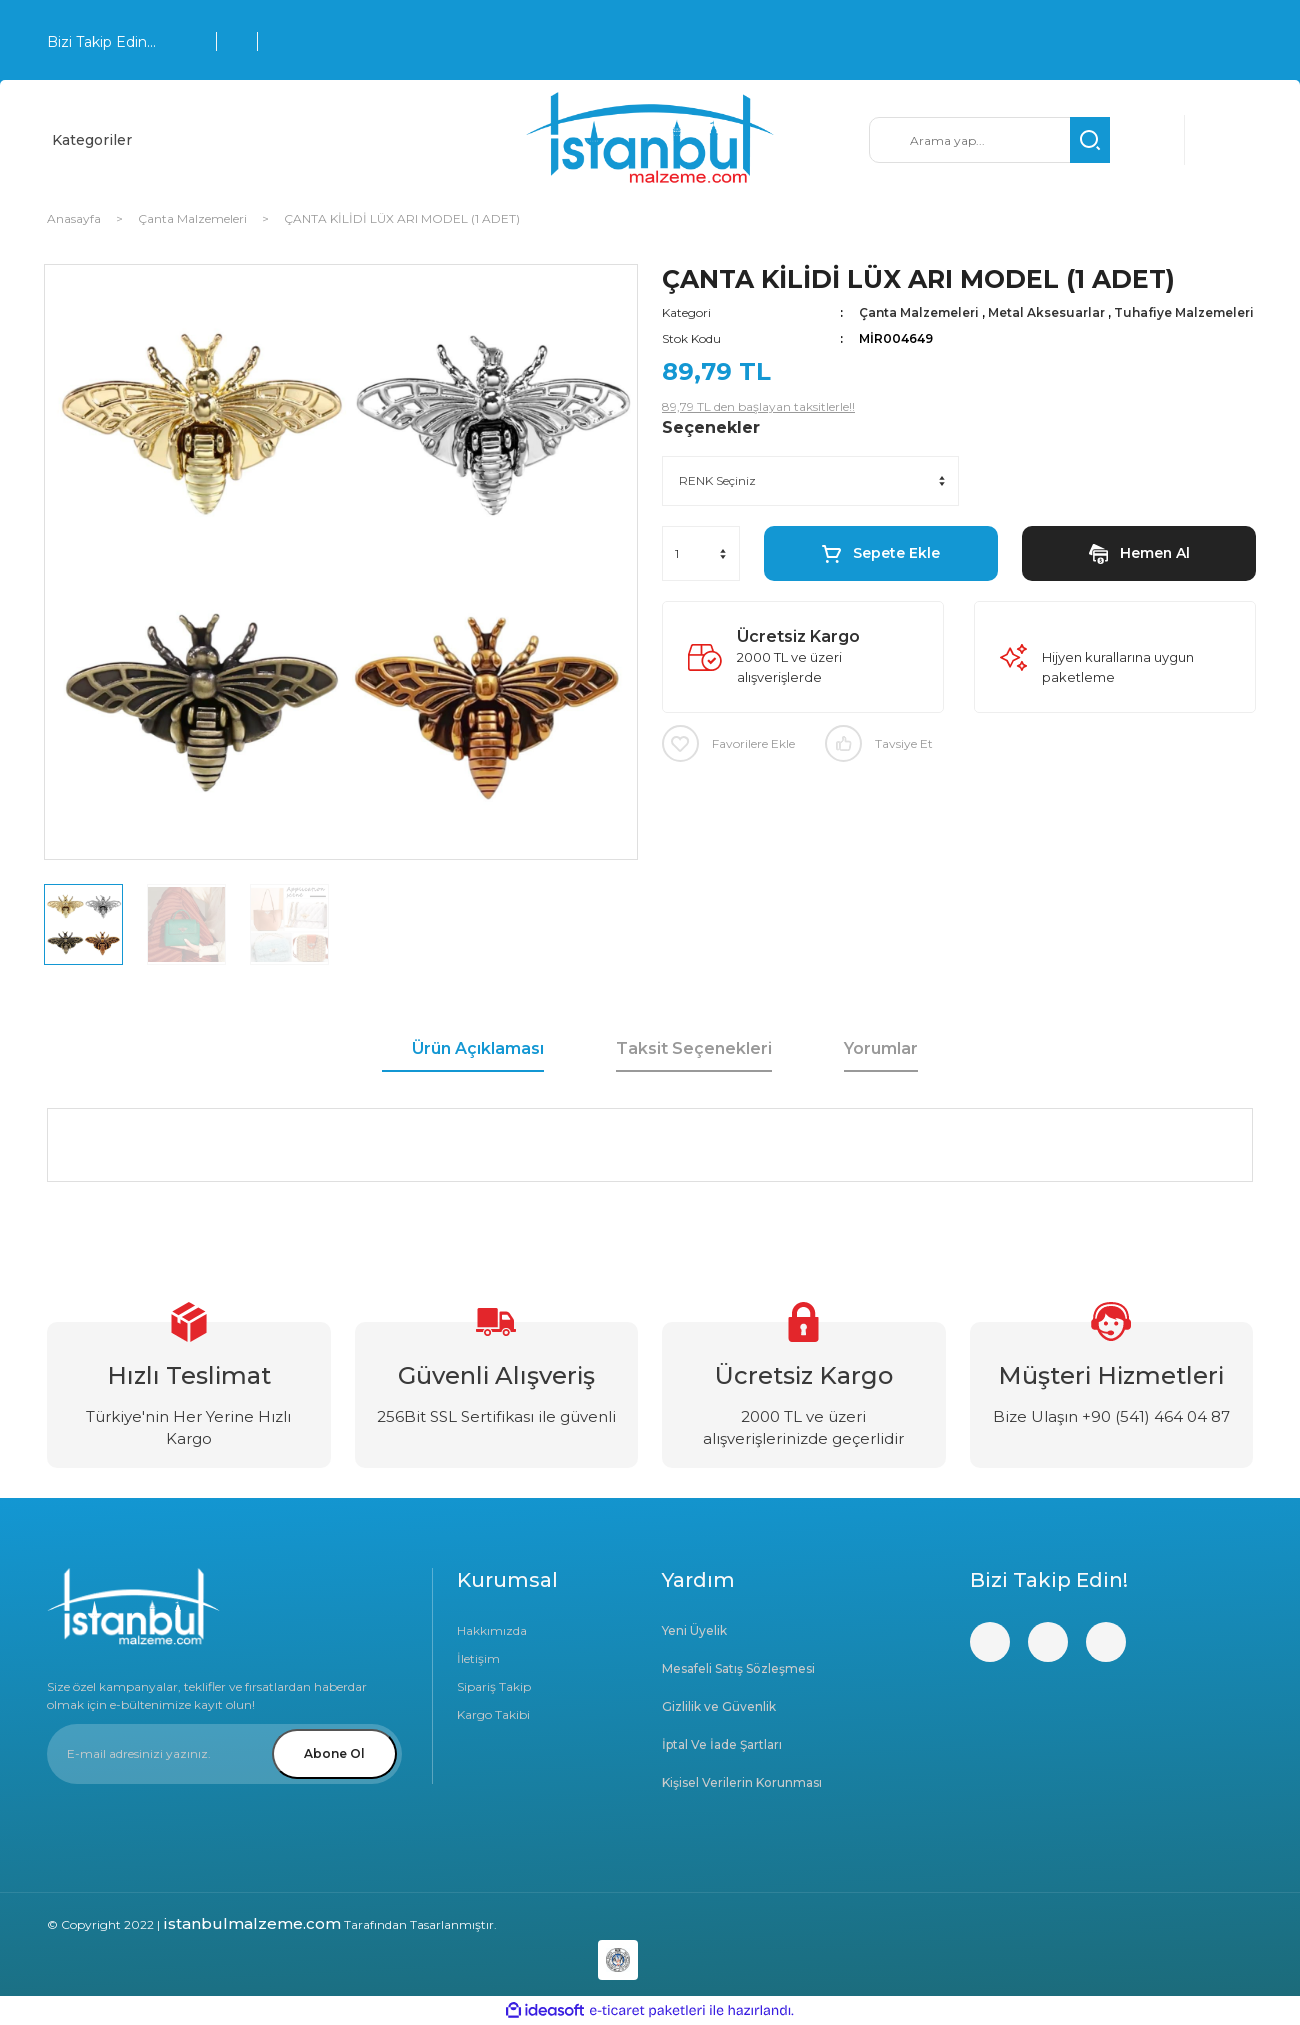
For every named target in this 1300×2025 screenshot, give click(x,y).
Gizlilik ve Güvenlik (719, 1706)
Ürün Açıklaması (478, 1048)
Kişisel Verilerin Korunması (742, 1782)
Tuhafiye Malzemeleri (1184, 312)
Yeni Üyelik (694, 1630)
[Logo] (650, 140)
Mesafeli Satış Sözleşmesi (738, 1668)
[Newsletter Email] (224, 1754)
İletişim (478, 1658)
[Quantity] (701, 553)
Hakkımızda (492, 1630)
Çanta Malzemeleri (919, 312)
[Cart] (1221, 140)
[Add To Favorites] (728, 743)
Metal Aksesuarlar (1046, 312)
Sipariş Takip (494, 1686)
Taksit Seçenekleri (694, 1048)
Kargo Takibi (493, 1714)
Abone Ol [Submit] (334, 1753)
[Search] (990, 140)
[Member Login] (1147, 140)
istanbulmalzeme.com (252, 1923)
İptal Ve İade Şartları (722, 1744)
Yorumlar (881, 1048)
